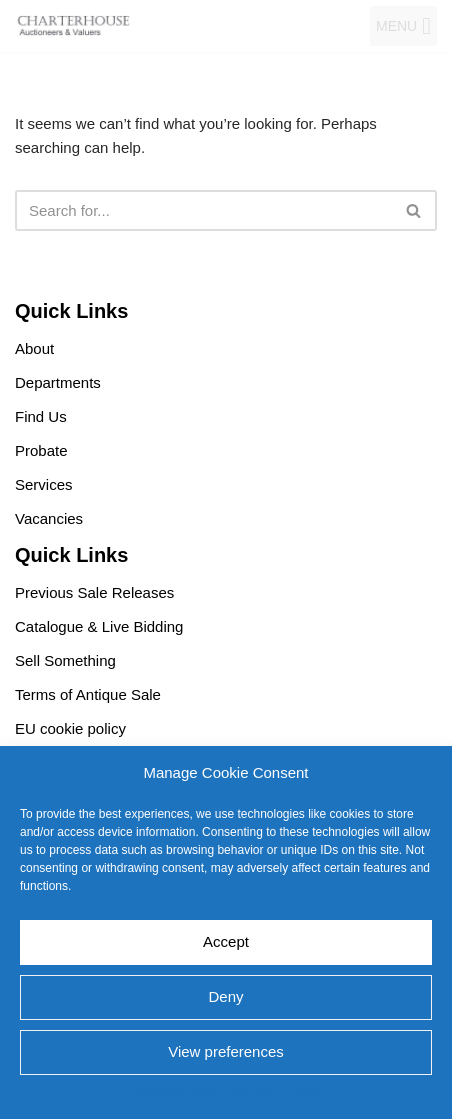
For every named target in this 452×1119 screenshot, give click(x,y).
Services (44, 484)
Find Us (41, 416)
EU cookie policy (176, 1094)
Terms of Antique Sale (88, 694)
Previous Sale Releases (94, 592)
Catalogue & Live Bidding (99, 626)
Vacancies (49, 518)
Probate (41, 450)
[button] (396, 26)
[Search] (203, 210)
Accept (226, 941)
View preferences (226, 1051)
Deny (225, 996)
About (34, 348)
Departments (58, 382)
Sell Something (65, 660)
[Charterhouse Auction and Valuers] (75, 26)
